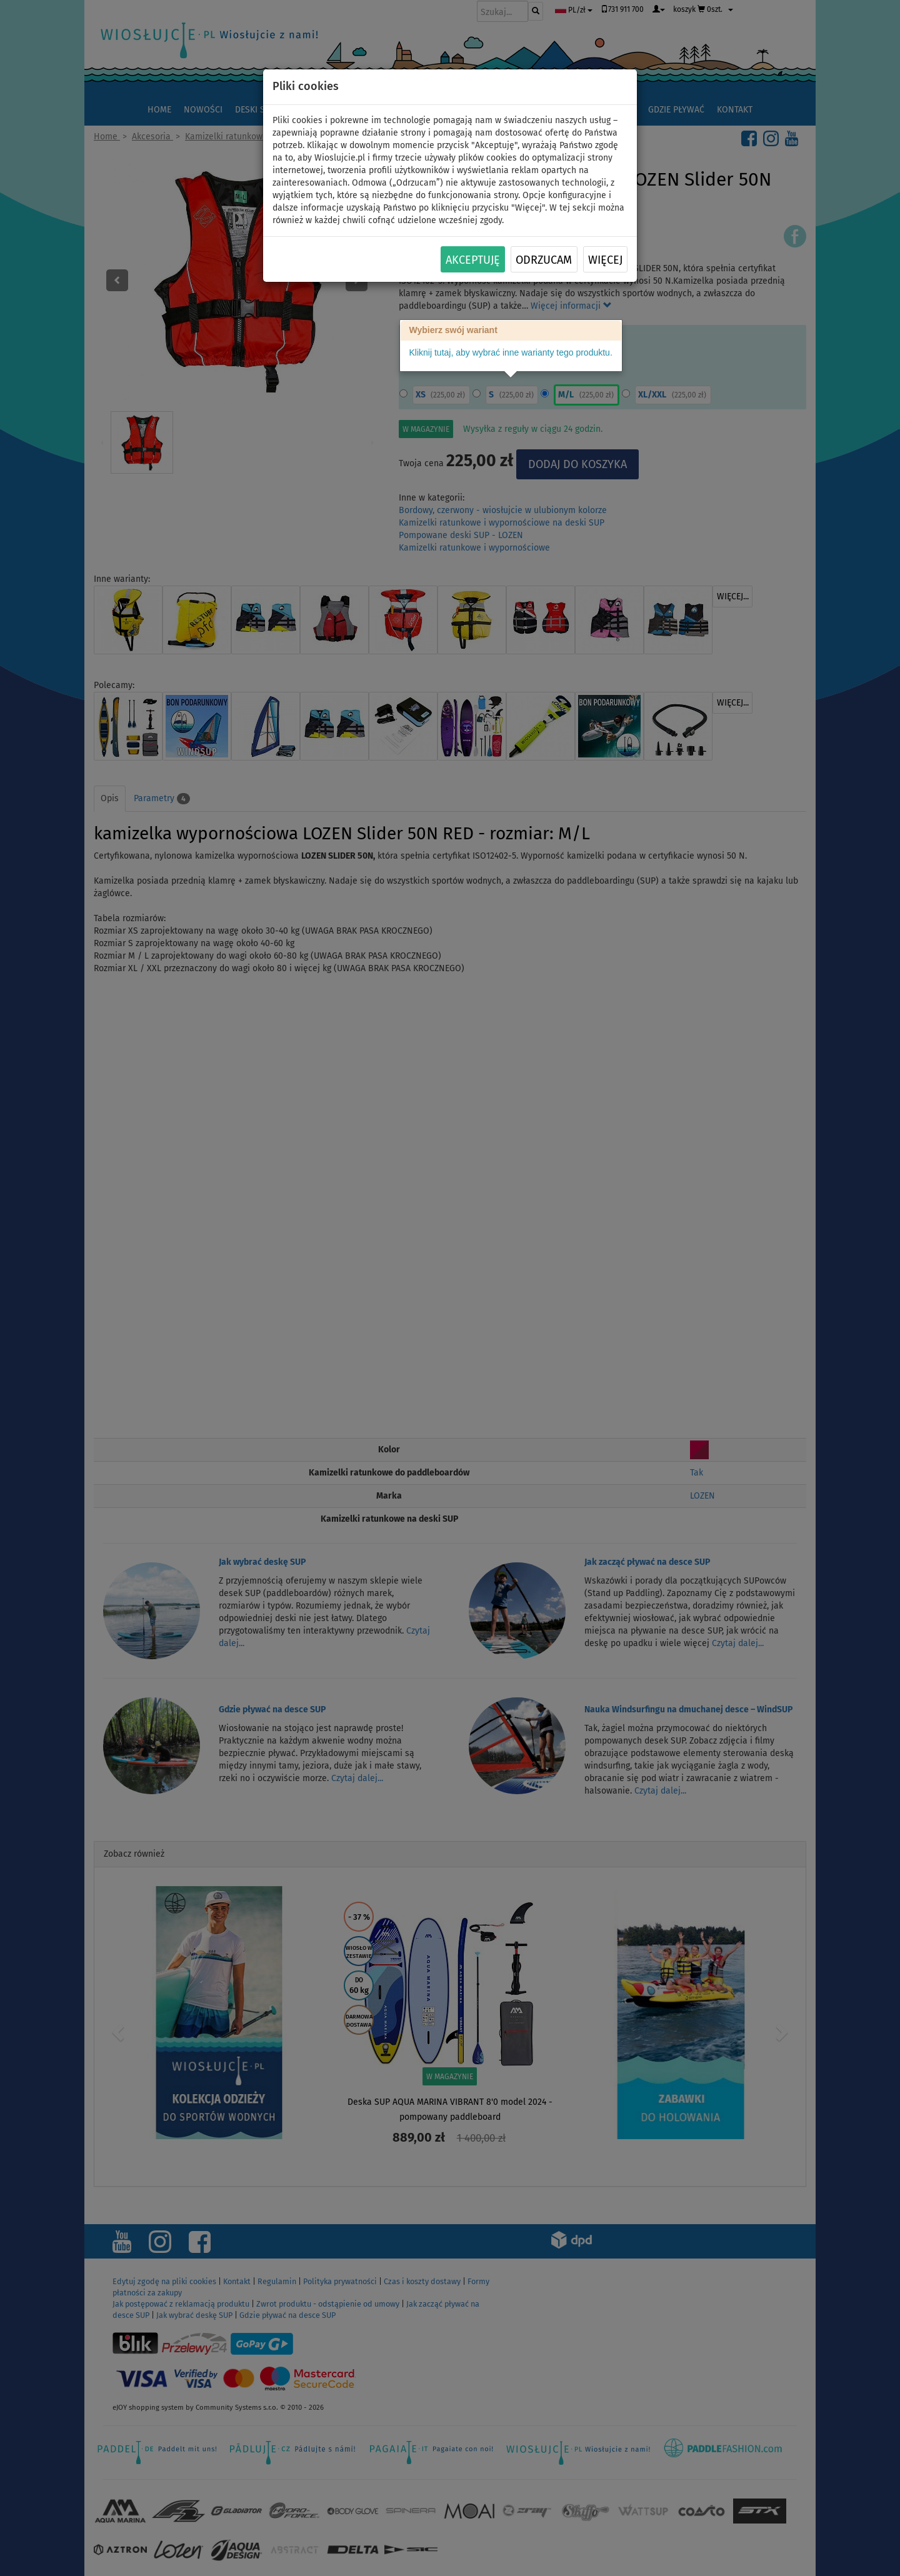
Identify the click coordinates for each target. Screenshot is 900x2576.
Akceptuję (473, 260)
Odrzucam (544, 260)
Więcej (605, 260)
